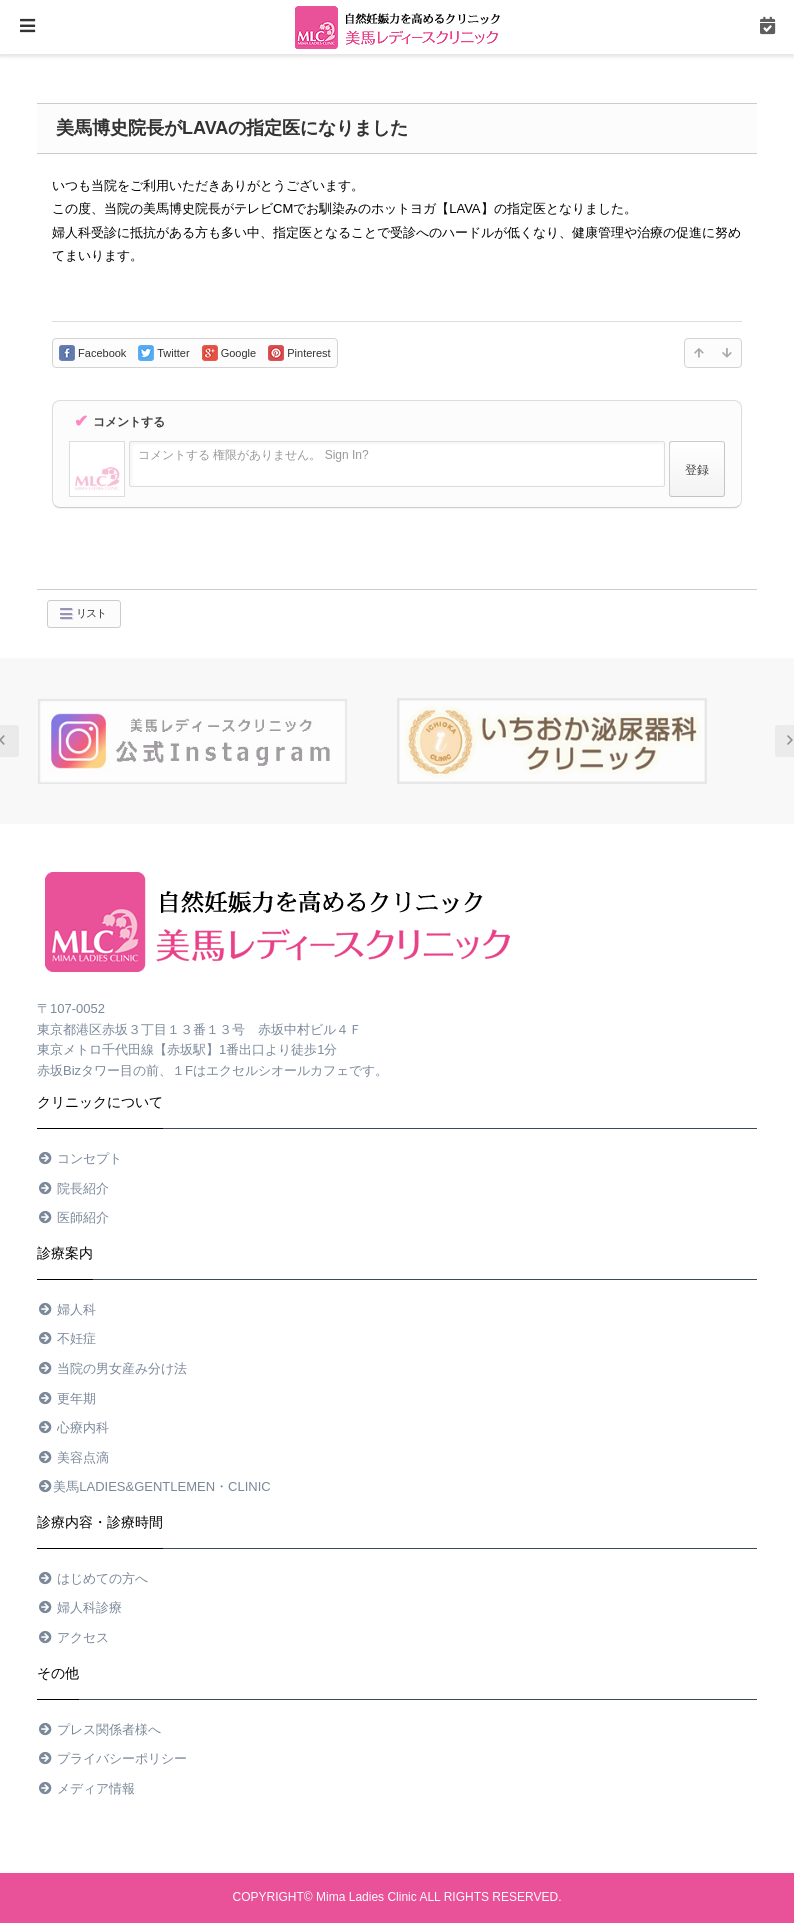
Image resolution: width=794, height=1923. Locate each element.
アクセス (73, 1637)
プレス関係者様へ (99, 1729)
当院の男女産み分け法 (112, 1368)
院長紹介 (73, 1188)
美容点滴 (73, 1457)
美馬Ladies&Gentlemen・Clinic (154, 1486)
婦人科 (66, 1309)
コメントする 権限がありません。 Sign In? (253, 455)
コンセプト (79, 1158)
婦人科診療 (79, 1607)
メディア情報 (86, 1788)
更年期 (66, 1398)
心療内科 (73, 1427)
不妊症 (66, 1338)
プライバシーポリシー (112, 1758)
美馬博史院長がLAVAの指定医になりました (232, 128)
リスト (82, 614)
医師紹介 (73, 1217)
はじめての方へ (92, 1578)
